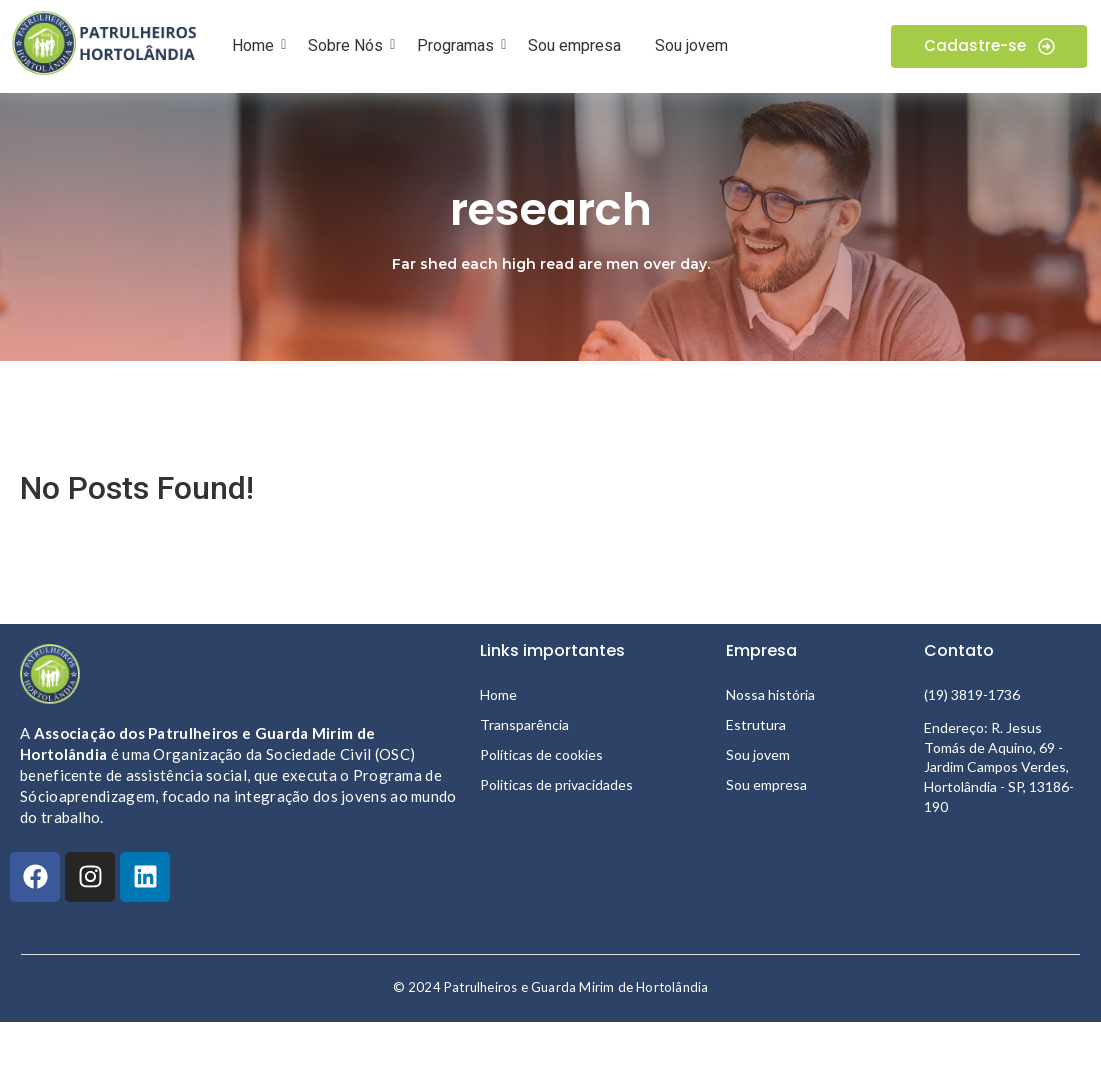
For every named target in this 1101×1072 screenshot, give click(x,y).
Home (256, 45)
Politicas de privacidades (556, 784)
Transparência (524, 724)
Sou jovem (691, 45)
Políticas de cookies (541, 754)
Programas (459, 45)
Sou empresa (574, 45)
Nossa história (770, 694)
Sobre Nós (349, 45)
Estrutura (756, 724)
